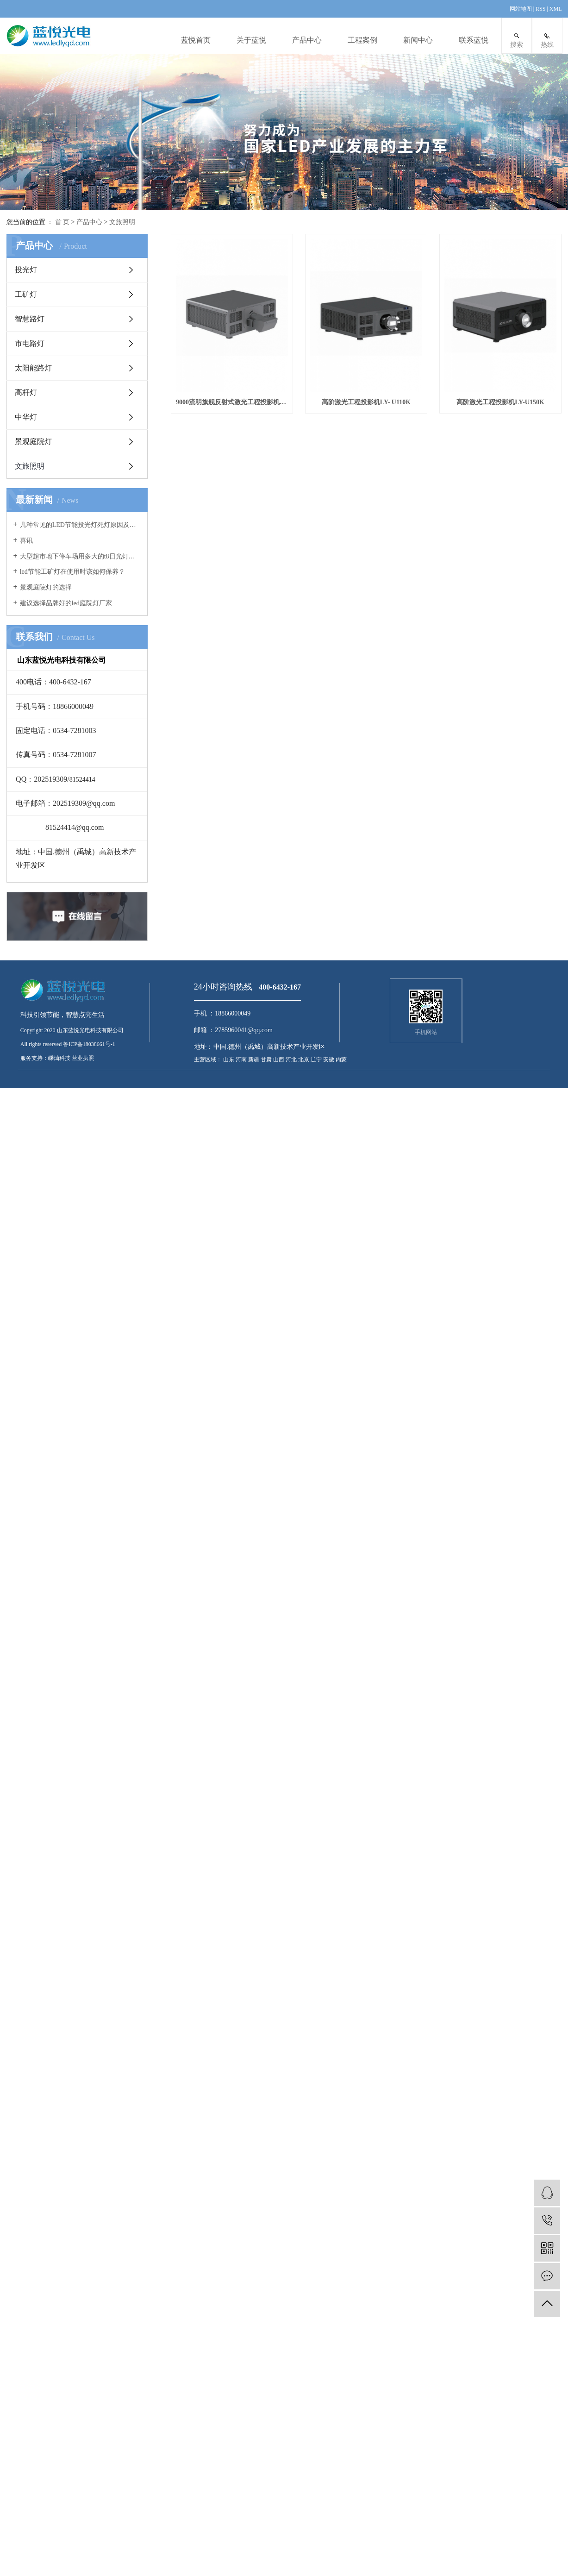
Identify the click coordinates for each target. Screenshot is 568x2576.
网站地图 (521, 9)
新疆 (254, 1059)
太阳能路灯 (33, 368)
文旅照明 (122, 222)
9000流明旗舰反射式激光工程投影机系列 (235, 410)
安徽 (329, 1059)
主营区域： (208, 1059)
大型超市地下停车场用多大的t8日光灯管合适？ (80, 556)
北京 (304, 1059)
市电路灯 (29, 343)
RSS (540, 9)
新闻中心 (418, 40)
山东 (229, 1059)
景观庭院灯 (33, 441)
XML (555, 9)
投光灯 (26, 270)
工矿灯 (26, 294)
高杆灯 (26, 392)
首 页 (62, 222)
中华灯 (26, 417)
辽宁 (317, 1059)
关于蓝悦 (251, 40)
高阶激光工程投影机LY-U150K (235, 608)
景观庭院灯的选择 (46, 587)
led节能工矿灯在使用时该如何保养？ (72, 571)
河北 (292, 1059)
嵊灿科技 (59, 1058)
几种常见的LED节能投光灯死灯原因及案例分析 (80, 524)
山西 (279, 1059)
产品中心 (307, 40)
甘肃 (267, 1059)
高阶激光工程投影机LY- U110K (375, 410)
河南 (242, 1059)
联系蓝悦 (473, 40)
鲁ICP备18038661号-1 (89, 1044)
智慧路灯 (29, 319)
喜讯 (26, 540)
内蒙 (341, 1059)
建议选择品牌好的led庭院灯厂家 (66, 603)
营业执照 (83, 1058)
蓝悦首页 (196, 40)
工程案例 (362, 40)
